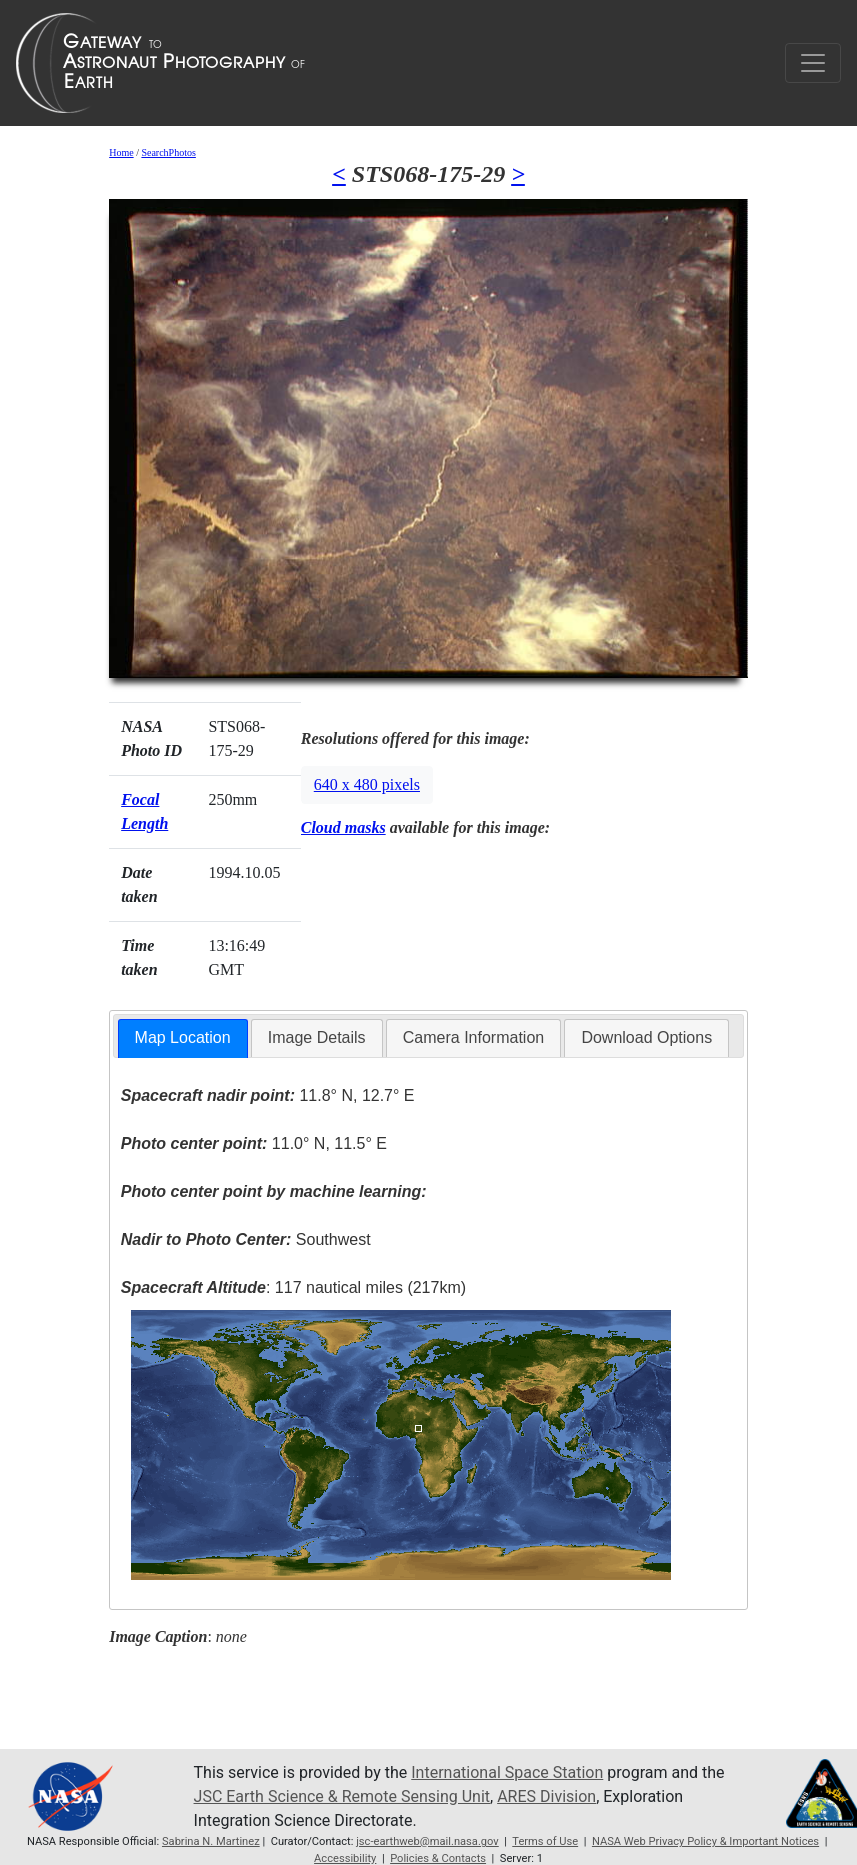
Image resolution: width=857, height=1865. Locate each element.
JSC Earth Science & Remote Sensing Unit (342, 1796)
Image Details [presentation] (317, 1037)
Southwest (246, 1239)
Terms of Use (545, 1841)
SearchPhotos (168, 152)
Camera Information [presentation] (473, 1037)
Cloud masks (343, 827)
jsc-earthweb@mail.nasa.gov (427, 1841)
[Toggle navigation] (813, 63)
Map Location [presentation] (183, 1037)
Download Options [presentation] (646, 1037)
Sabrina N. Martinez (211, 1841)
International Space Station (507, 1772)
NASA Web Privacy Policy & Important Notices (705, 1841)
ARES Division (546, 1796)
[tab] (183, 1038)
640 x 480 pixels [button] (367, 784)
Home (121, 152)
